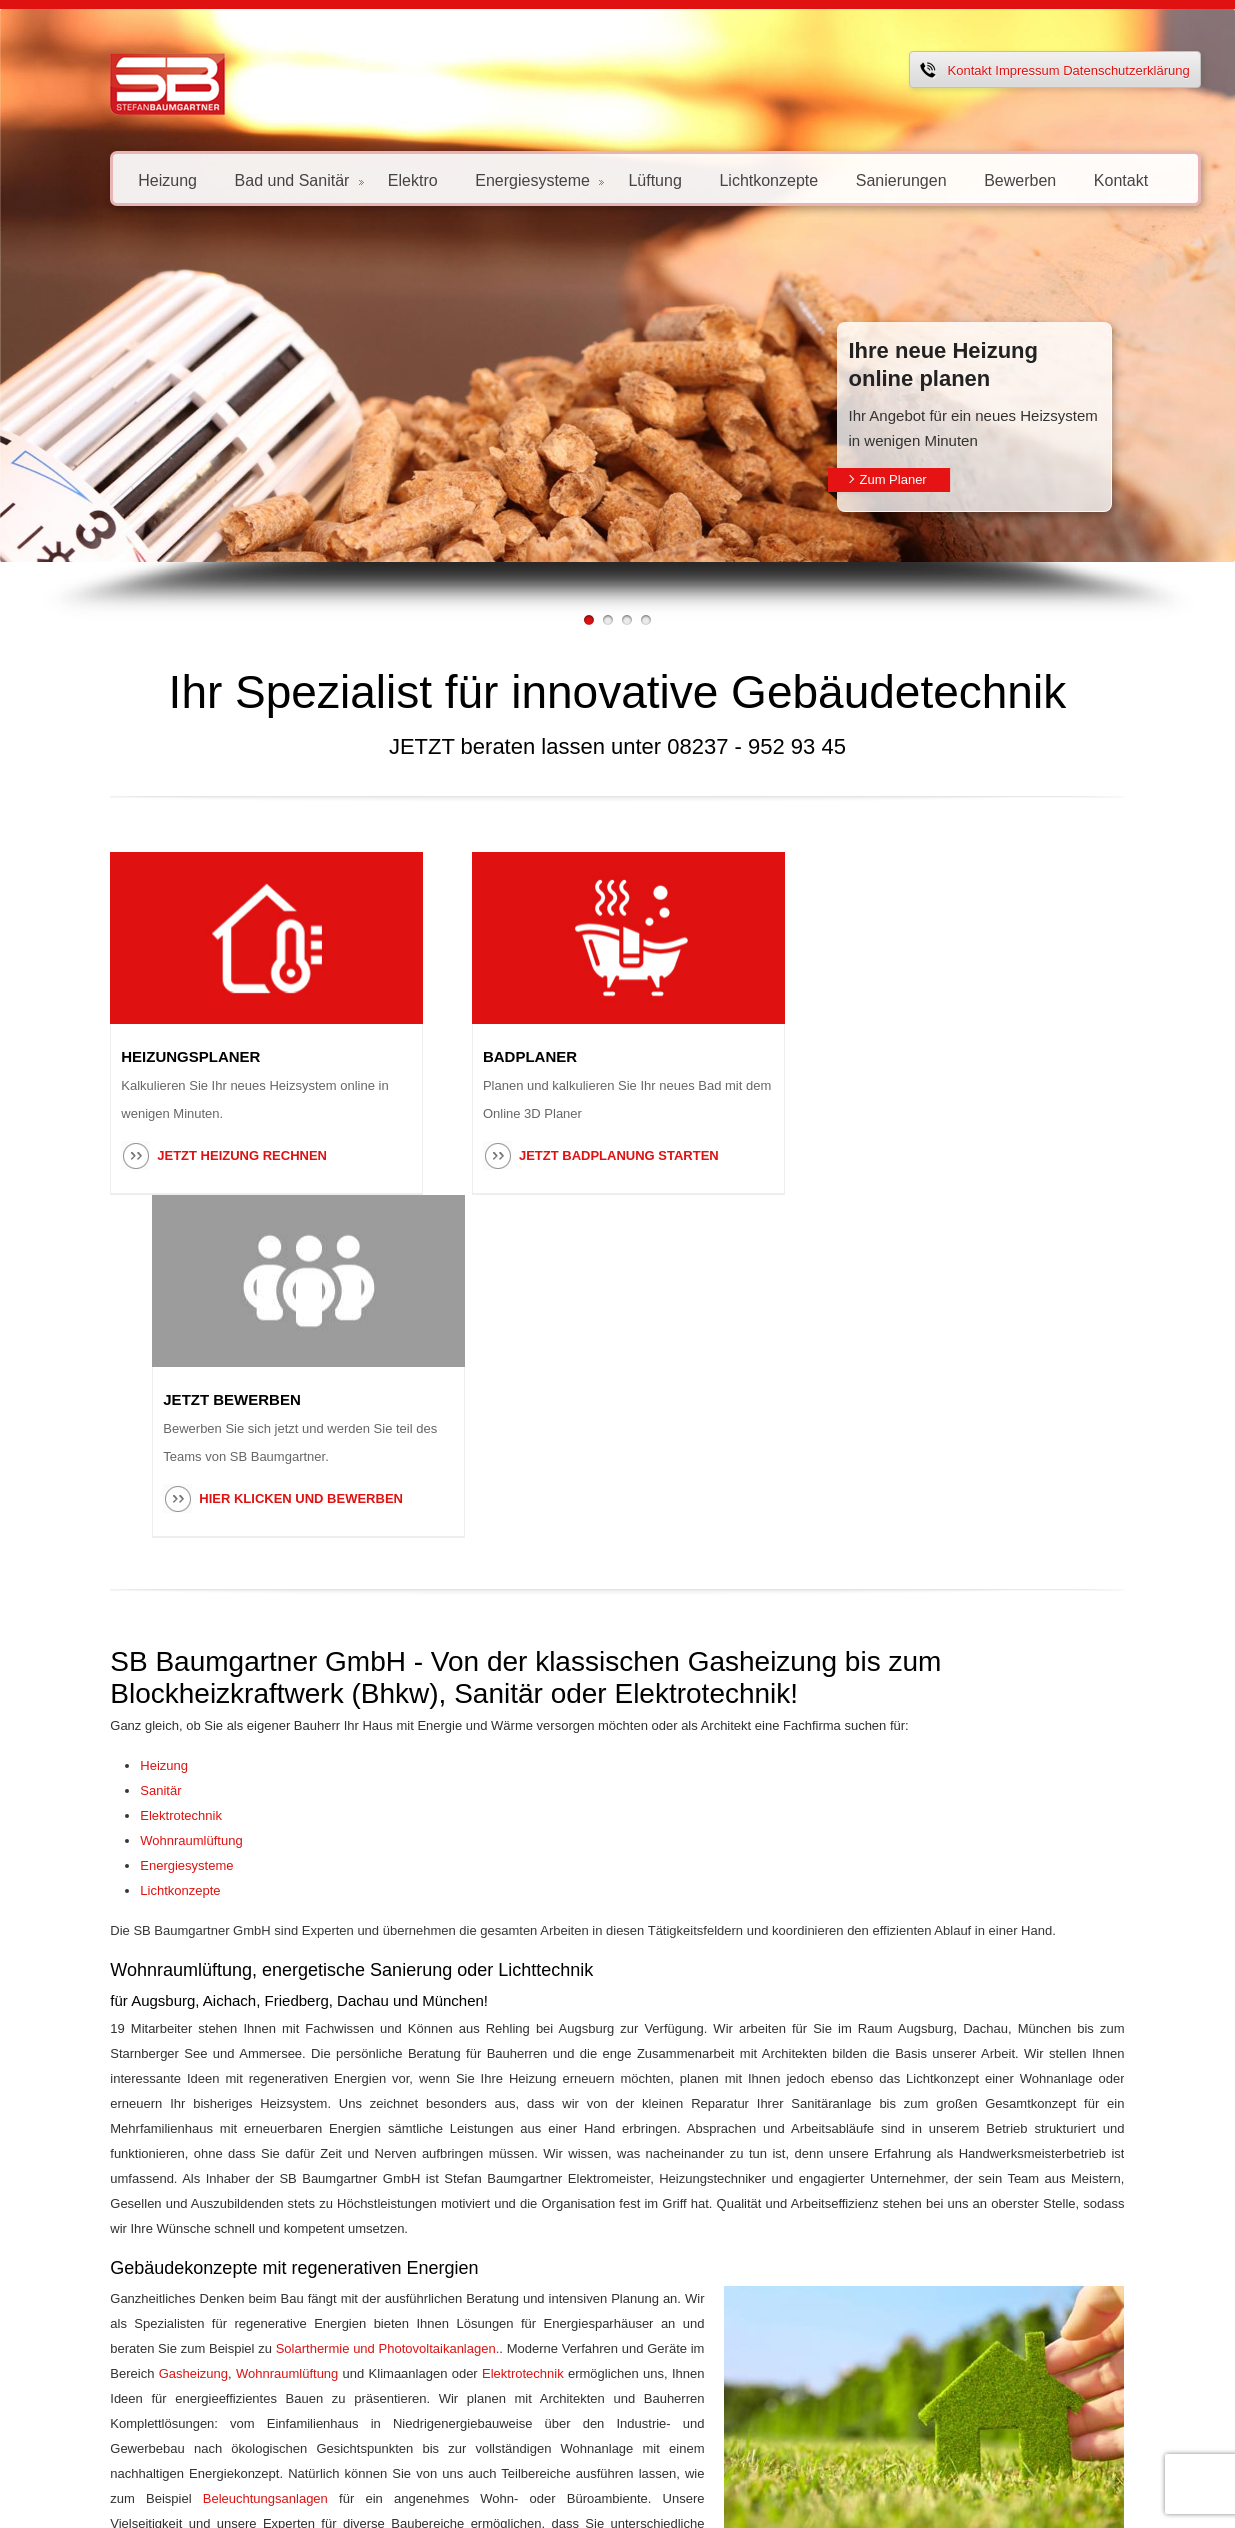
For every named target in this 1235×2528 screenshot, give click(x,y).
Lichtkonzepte (723, 179)
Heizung (122, 179)
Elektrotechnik (136, 1472)
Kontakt (924, 70)
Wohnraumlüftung (146, 1497)
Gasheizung (578, 1980)
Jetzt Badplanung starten (603, 1155)
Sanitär (115, 1447)
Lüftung (609, 179)
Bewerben (975, 179)
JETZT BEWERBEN (924, 1056)
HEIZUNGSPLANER (145, 1056)
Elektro (368, 179)
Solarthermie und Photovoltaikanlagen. (176, 1980)
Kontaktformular (537, 2180)
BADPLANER (514, 1056)
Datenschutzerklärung (1081, 70)
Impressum (982, 70)
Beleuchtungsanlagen (127, 2105)
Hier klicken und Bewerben (993, 1155)
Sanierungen (856, 179)
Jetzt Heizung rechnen (197, 1155)
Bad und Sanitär (253, 179)
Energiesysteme (494, 179)
